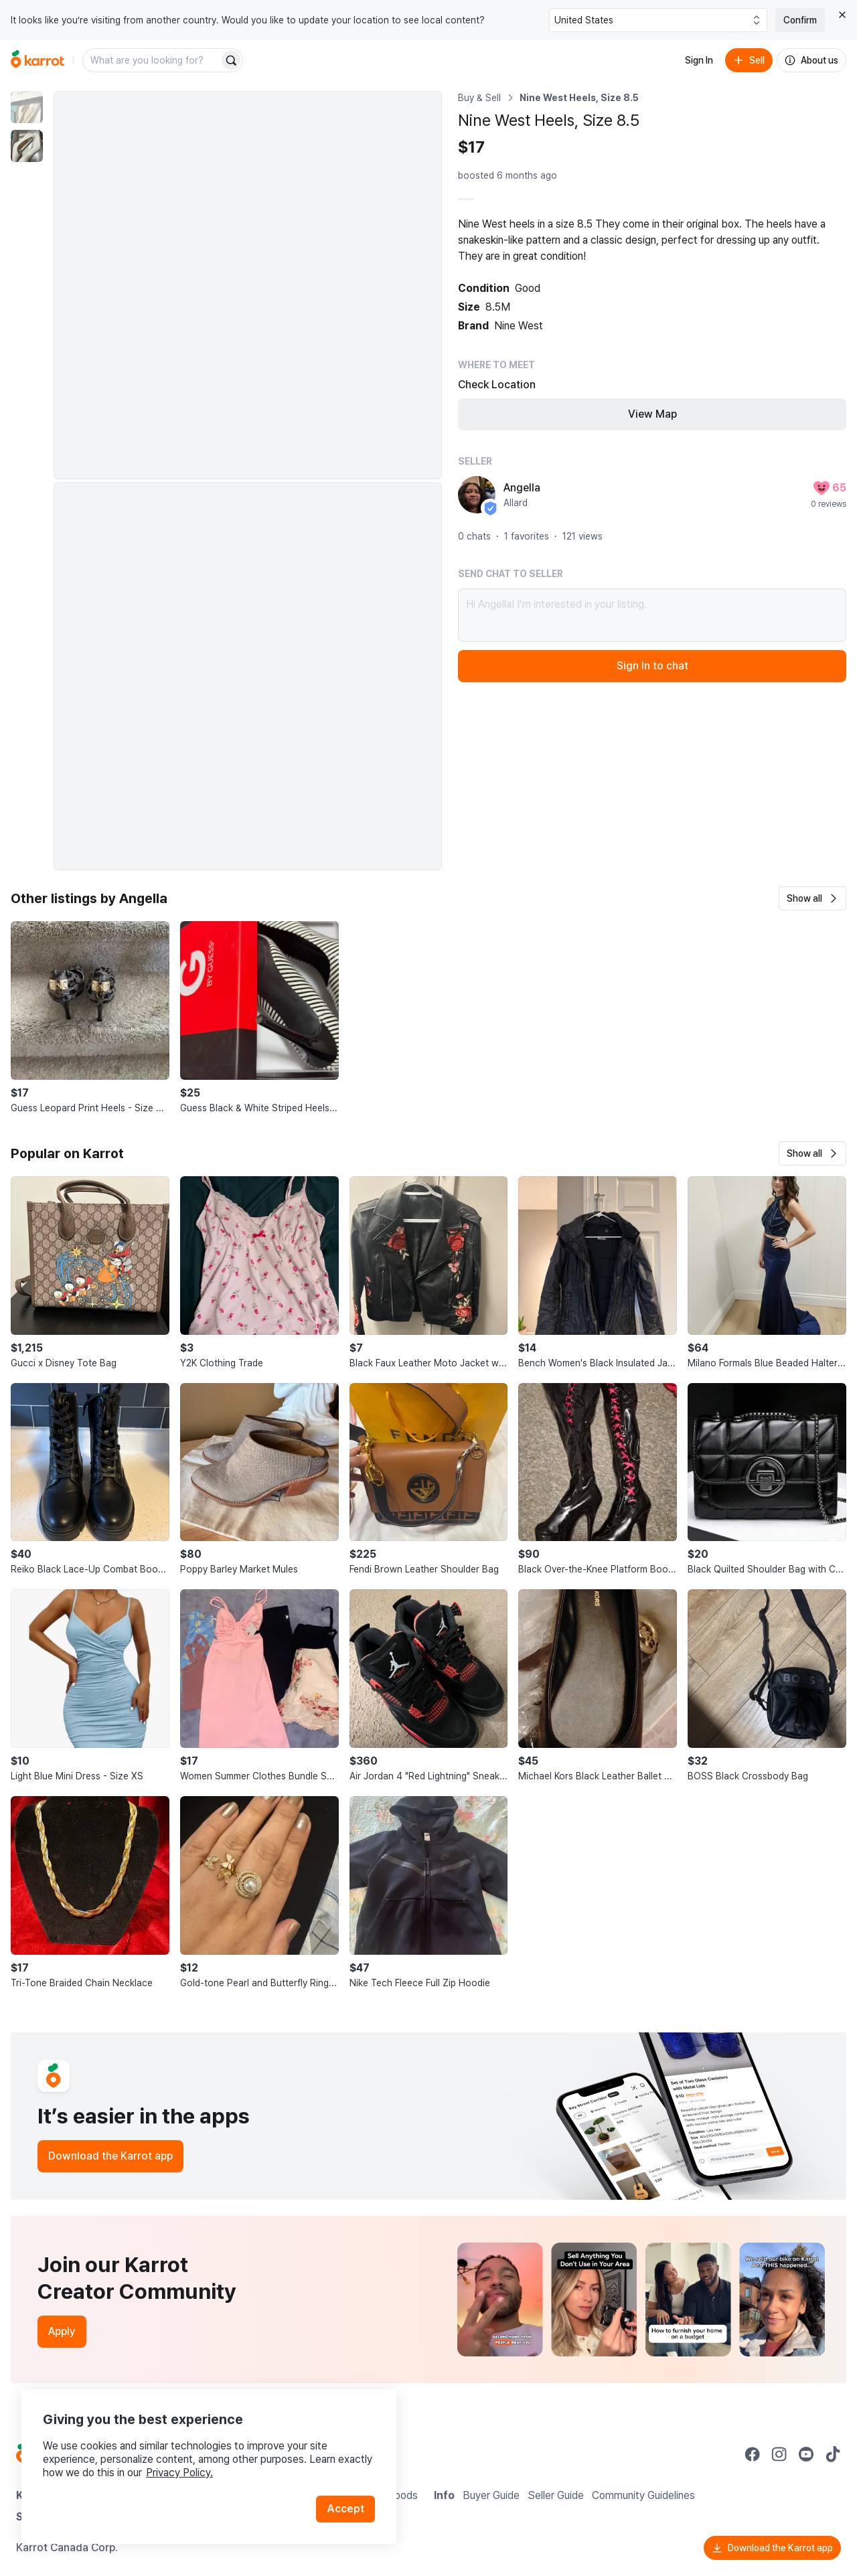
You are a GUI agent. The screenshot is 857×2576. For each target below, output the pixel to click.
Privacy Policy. (179, 2472)
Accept (345, 2508)
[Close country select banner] (842, 14)
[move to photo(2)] (27, 146)
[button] (812, 898)
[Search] (231, 60)
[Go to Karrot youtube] (806, 2454)
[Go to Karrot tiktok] (833, 2454)
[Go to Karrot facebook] (753, 2454)
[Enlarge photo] (248, 285)
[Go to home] (37, 60)
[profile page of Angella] (476, 494)
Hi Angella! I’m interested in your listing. (652, 615)
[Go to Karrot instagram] (779, 2454)
